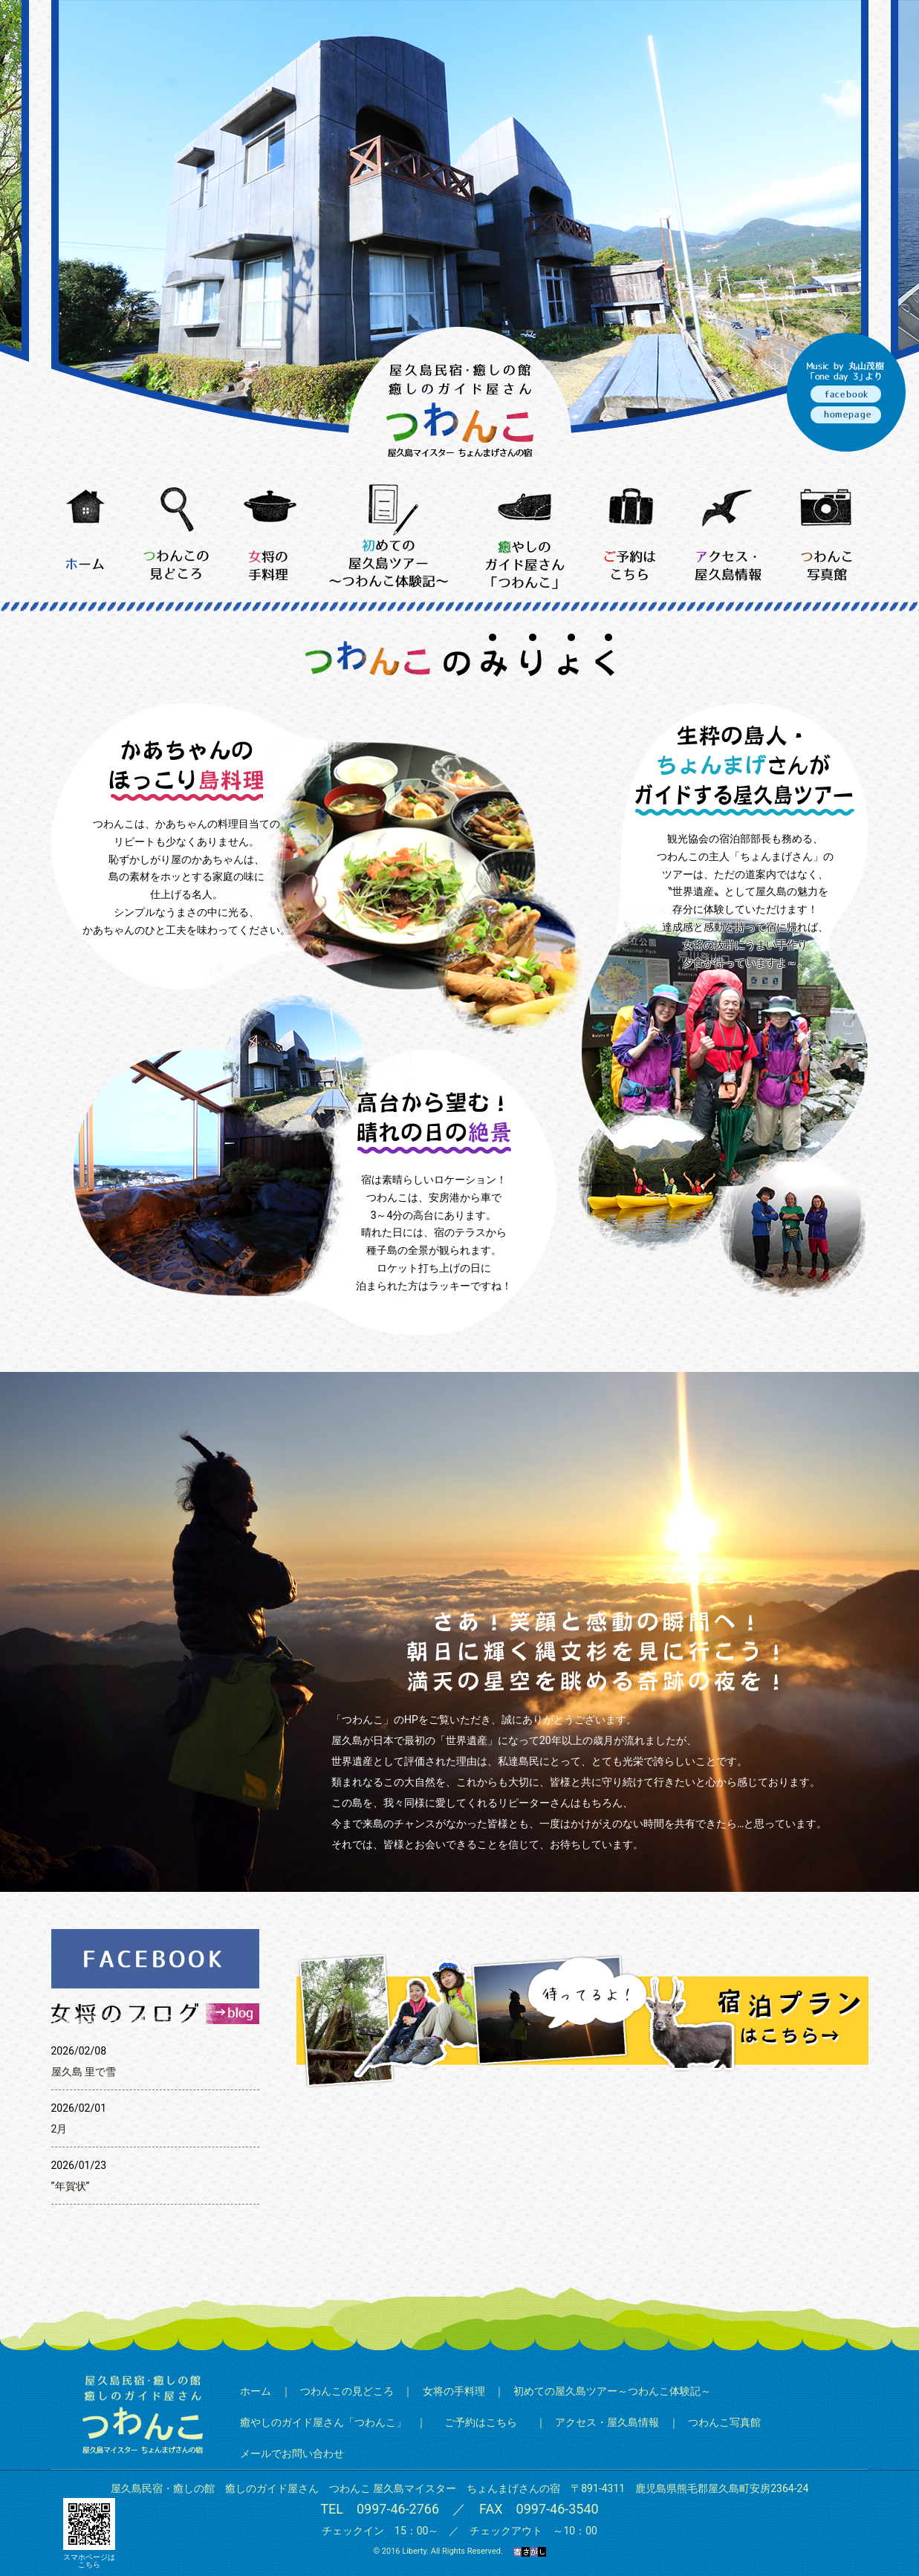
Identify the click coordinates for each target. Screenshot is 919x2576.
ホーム (255, 2391)
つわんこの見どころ (347, 2391)
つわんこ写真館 (724, 2422)
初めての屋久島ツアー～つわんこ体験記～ (612, 2391)
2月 (59, 2129)
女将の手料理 (454, 2391)
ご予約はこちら (480, 2422)
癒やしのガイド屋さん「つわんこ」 (323, 2422)
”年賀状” (70, 2186)
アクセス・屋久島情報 (607, 2422)
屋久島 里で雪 (83, 2072)
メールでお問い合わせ (292, 2453)
